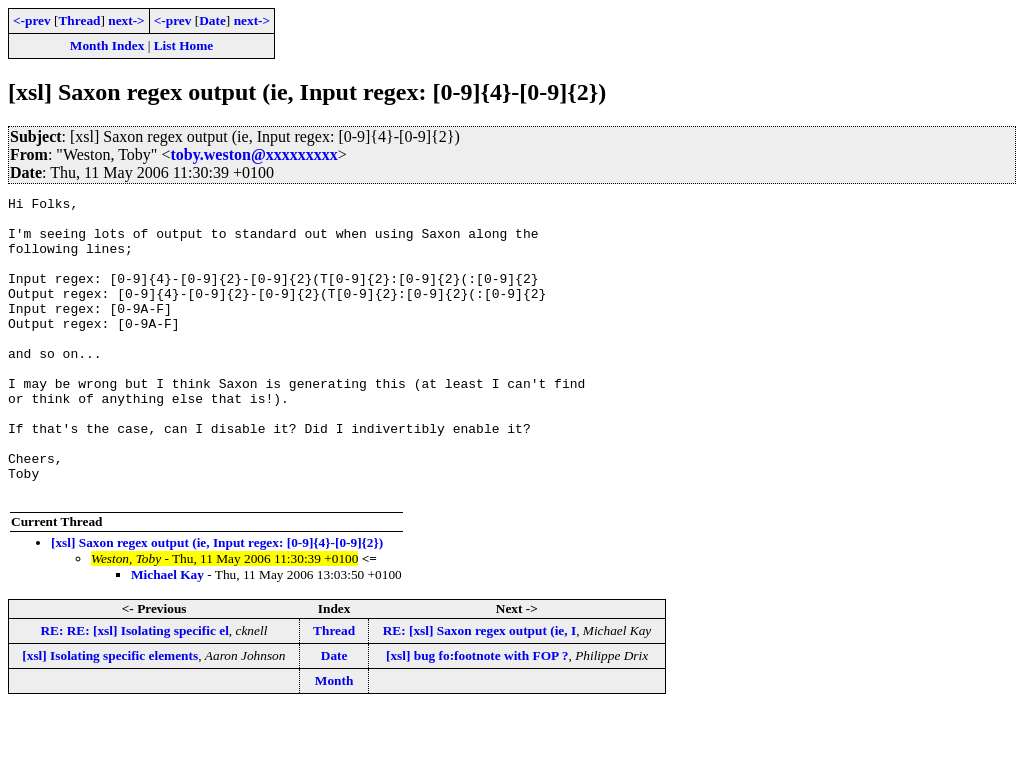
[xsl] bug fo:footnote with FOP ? (477, 715)
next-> (126, 20)
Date (212, 20)
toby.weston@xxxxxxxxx (253, 154)
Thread (79, 20)
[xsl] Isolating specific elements (110, 715)
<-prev (32, 20)
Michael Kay (167, 634)
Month (334, 740)
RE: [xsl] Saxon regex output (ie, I (479, 690)
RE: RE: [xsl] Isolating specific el (134, 690)
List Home (184, 45)
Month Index (107, 45)
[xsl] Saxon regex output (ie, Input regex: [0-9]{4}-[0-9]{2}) (217, 602)
